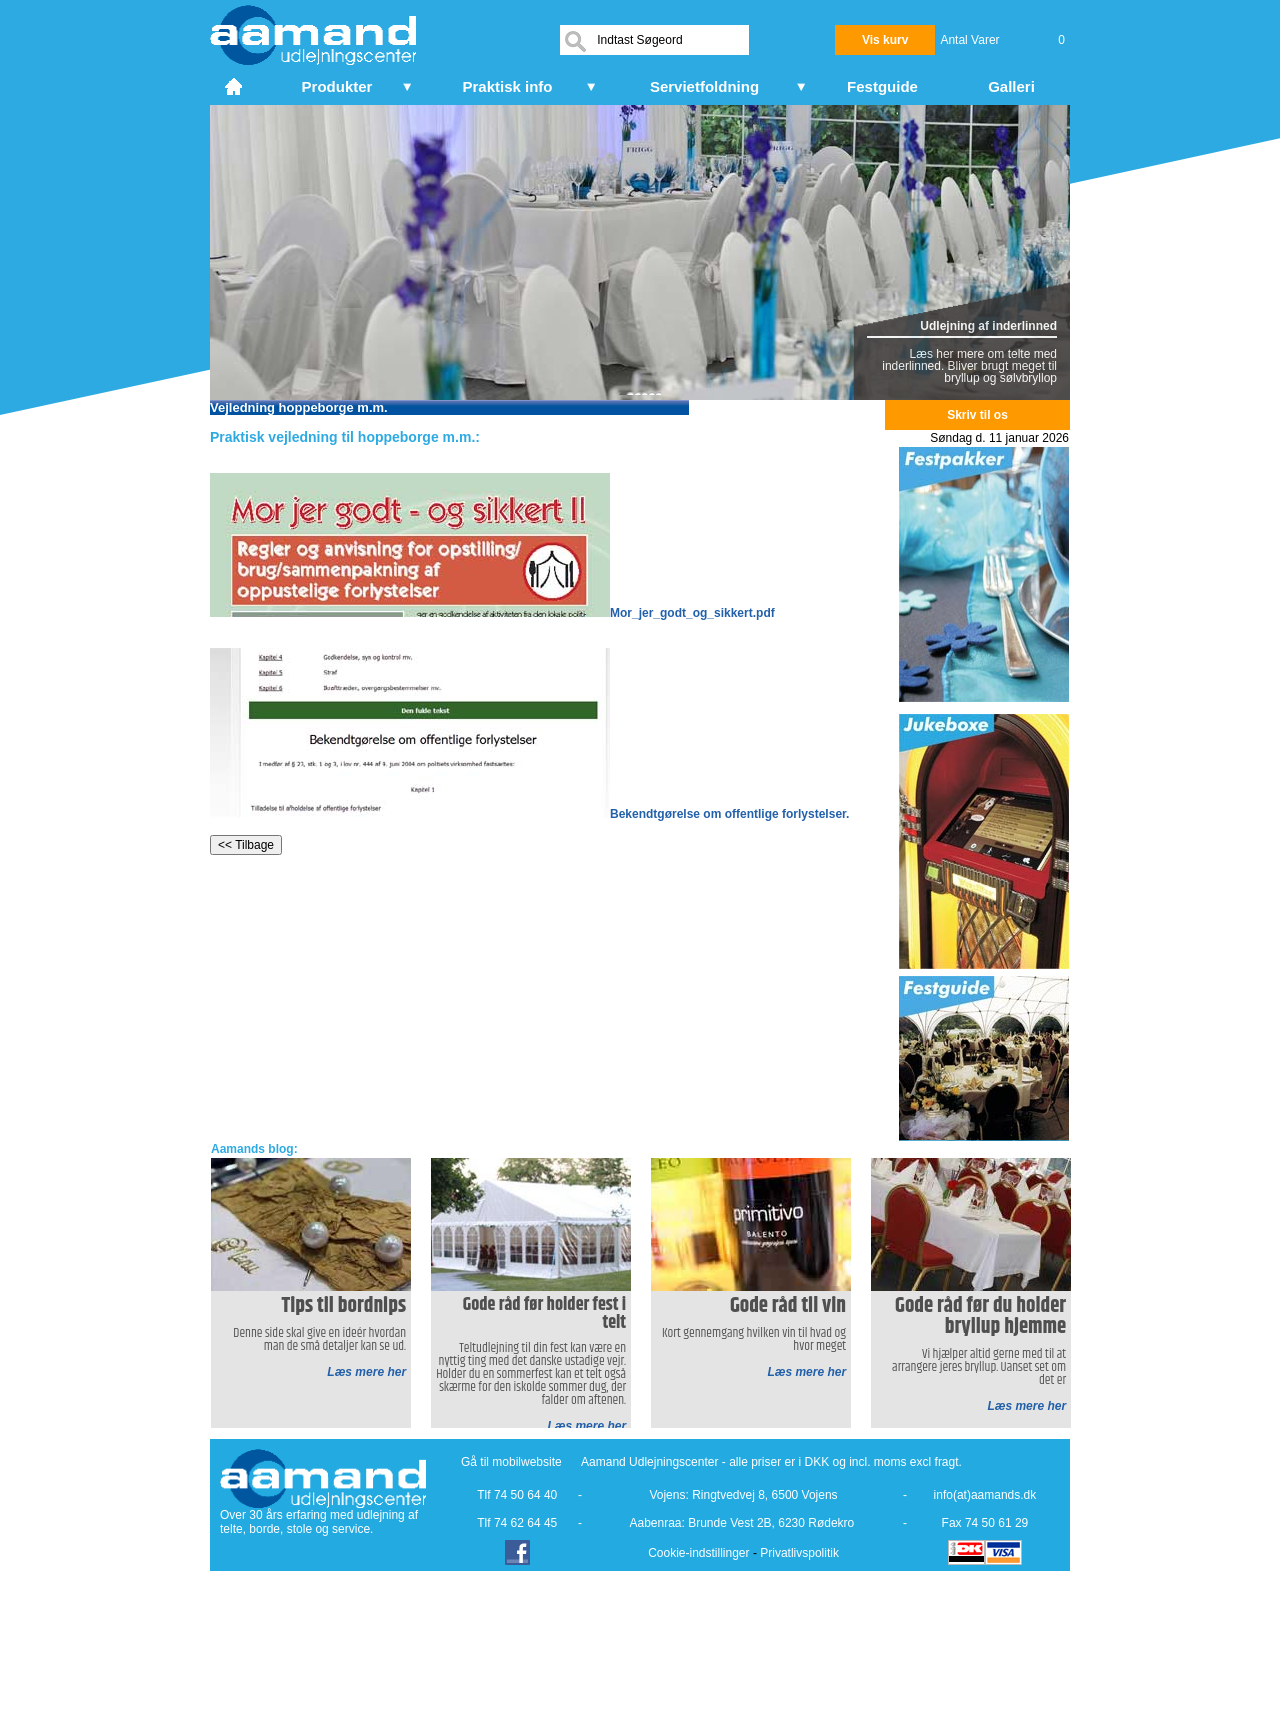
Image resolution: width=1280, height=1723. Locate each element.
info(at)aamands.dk (985, 1495)
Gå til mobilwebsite (511, 1462)
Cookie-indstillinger (698, 1553)
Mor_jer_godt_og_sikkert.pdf (492, 613)
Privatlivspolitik (799, 1553)
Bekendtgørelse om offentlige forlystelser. (529, 814)
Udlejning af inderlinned (988, 326)
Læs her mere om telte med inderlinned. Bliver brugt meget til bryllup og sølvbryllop (969, 366)
